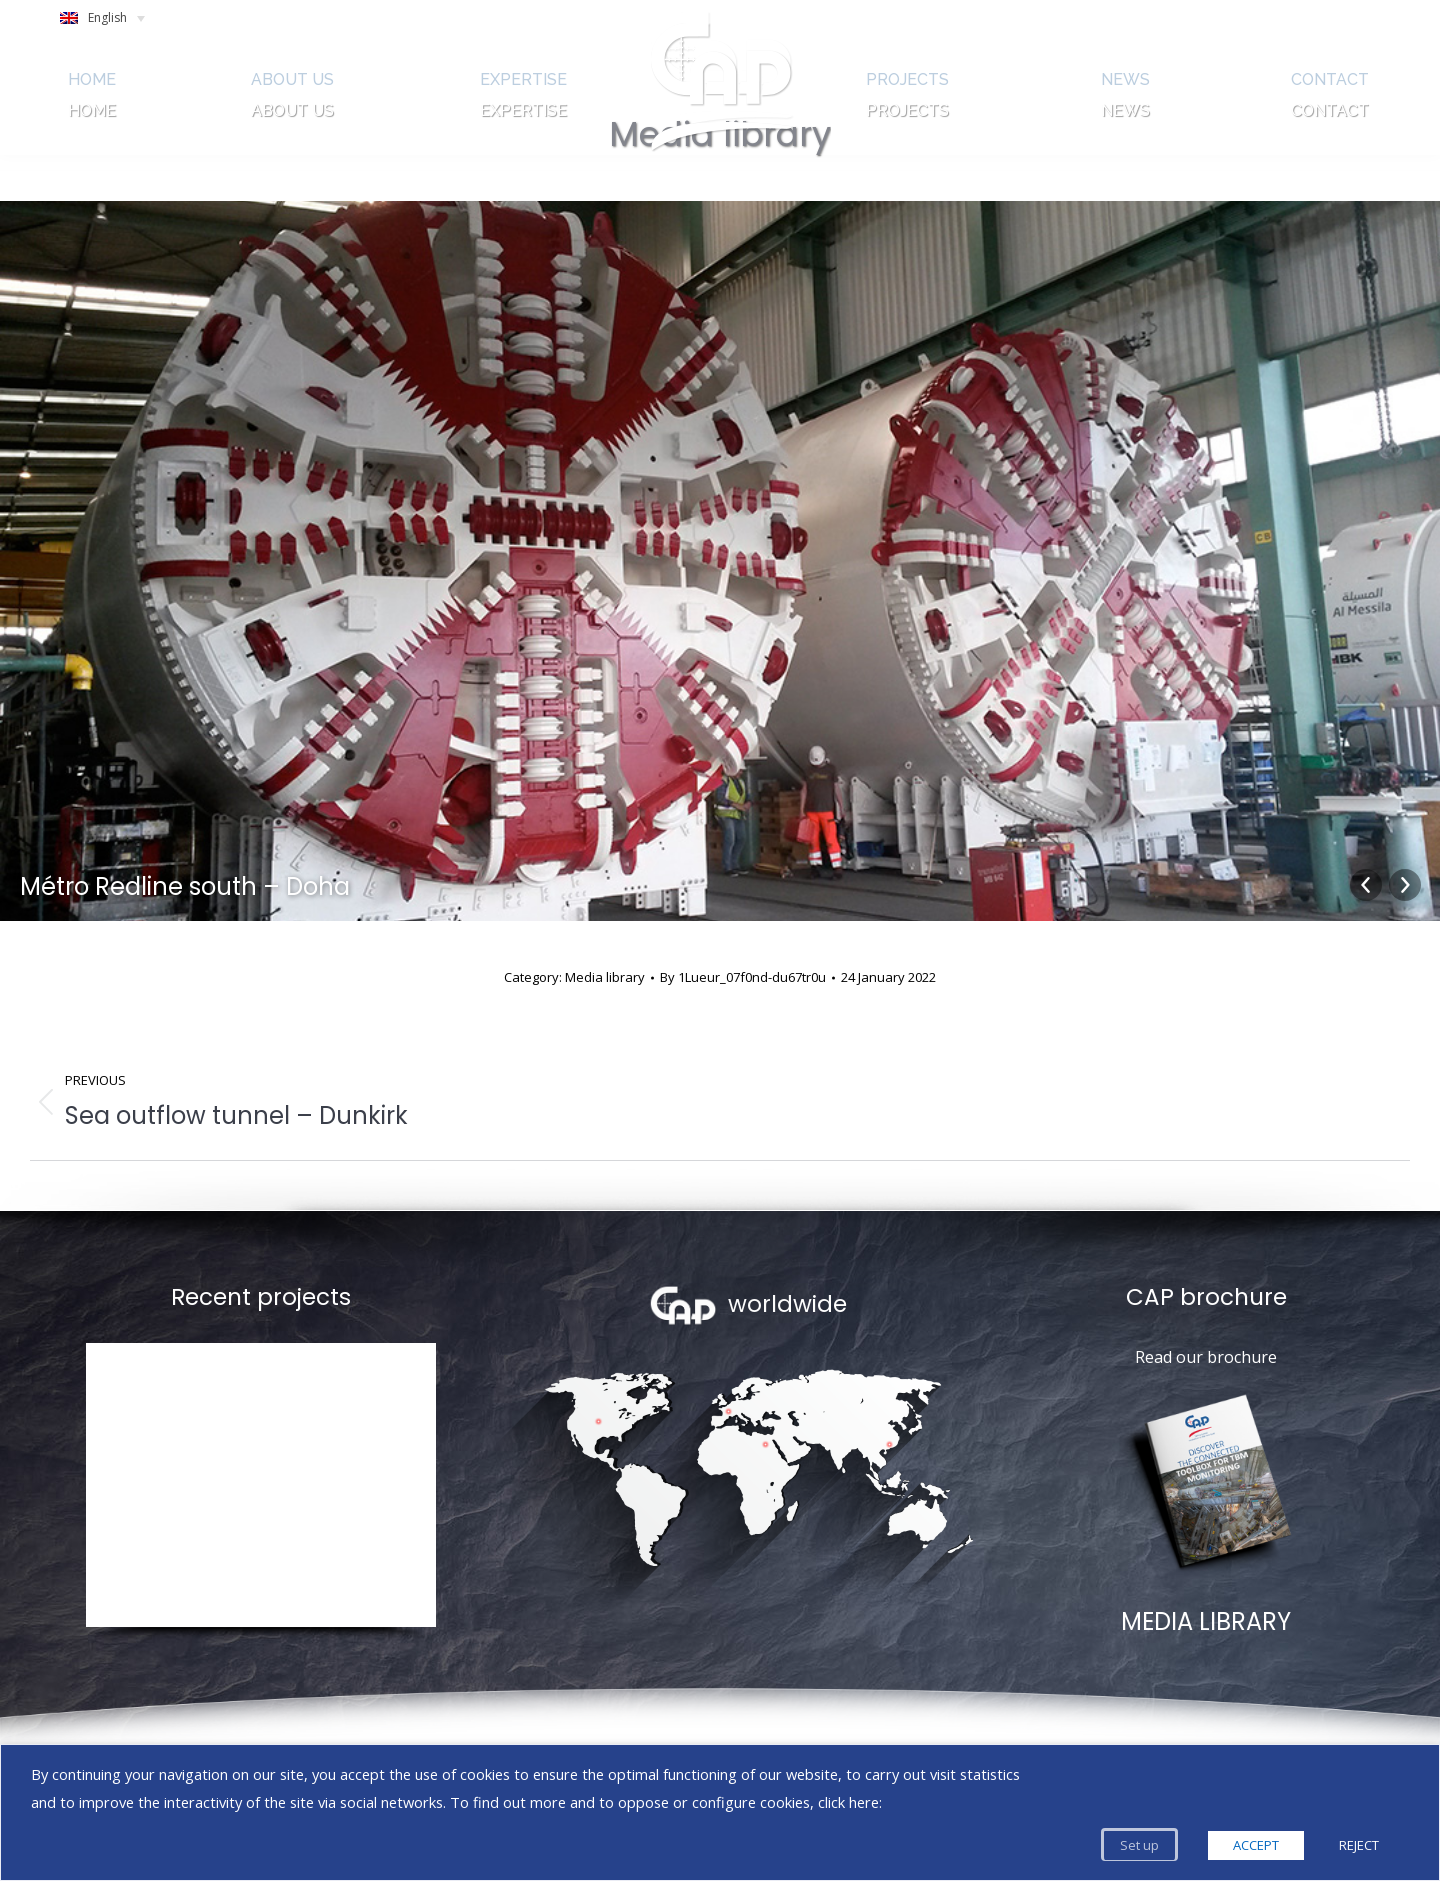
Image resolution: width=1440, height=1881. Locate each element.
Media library (605, 977)
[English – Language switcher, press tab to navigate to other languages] (111, 23)
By (743, 977)
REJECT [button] (1359, 1845)
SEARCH (1260, 23)
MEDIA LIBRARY (1206, 1621)
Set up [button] (1139, 1845)
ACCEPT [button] (1256, 1845)
